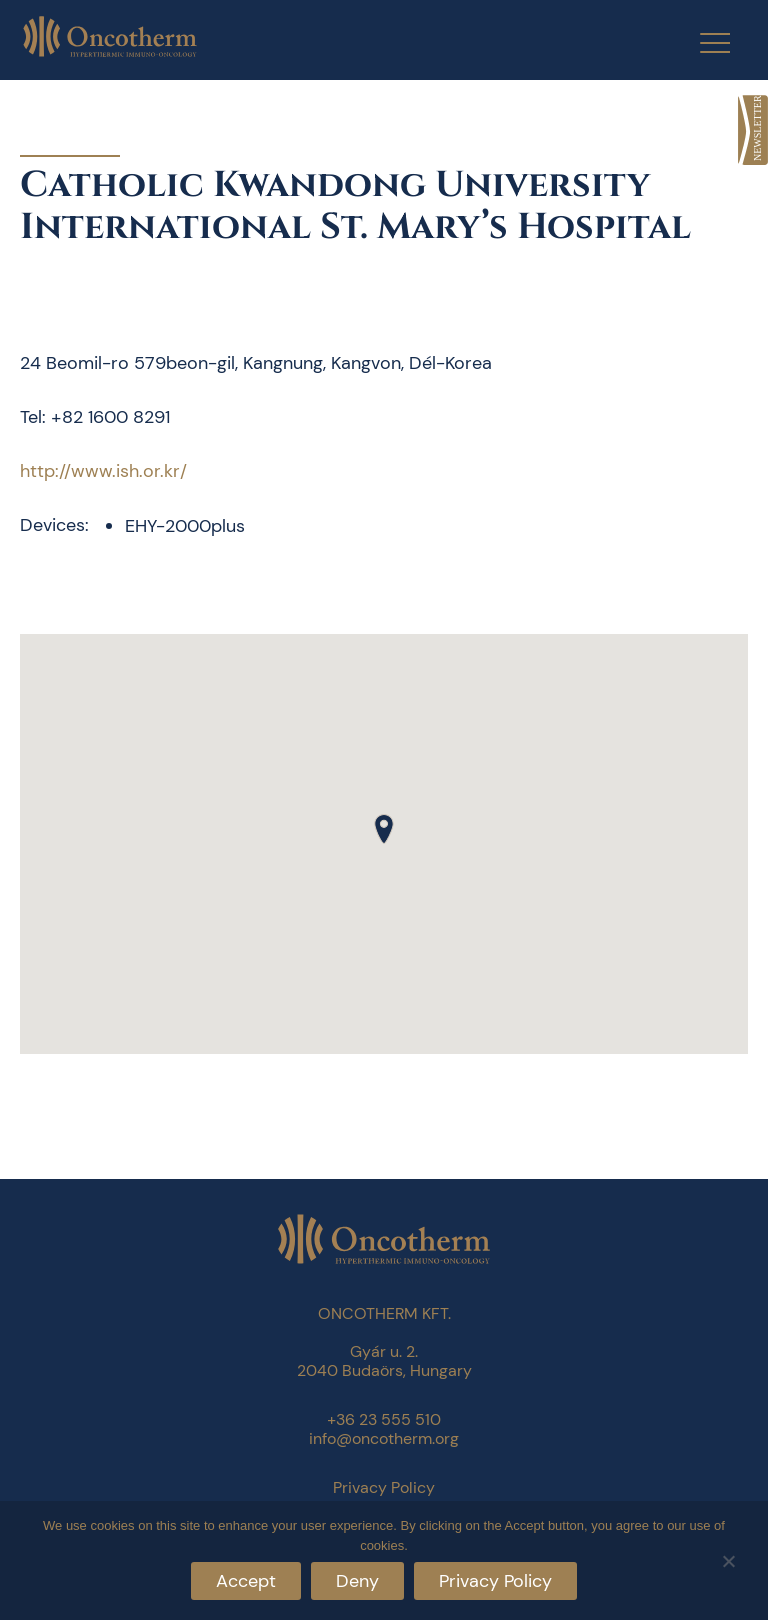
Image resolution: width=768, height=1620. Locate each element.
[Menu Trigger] (702, 42)
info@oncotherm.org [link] (384, 1438)
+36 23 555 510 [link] (384, 1419)
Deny (357, 1581)
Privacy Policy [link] (384, 1487)
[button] (384, 829)
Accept (246, 1581)
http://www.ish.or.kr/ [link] (103, 471)
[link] (753, 130)
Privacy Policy (495, 1581)
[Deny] (728, 1558)
